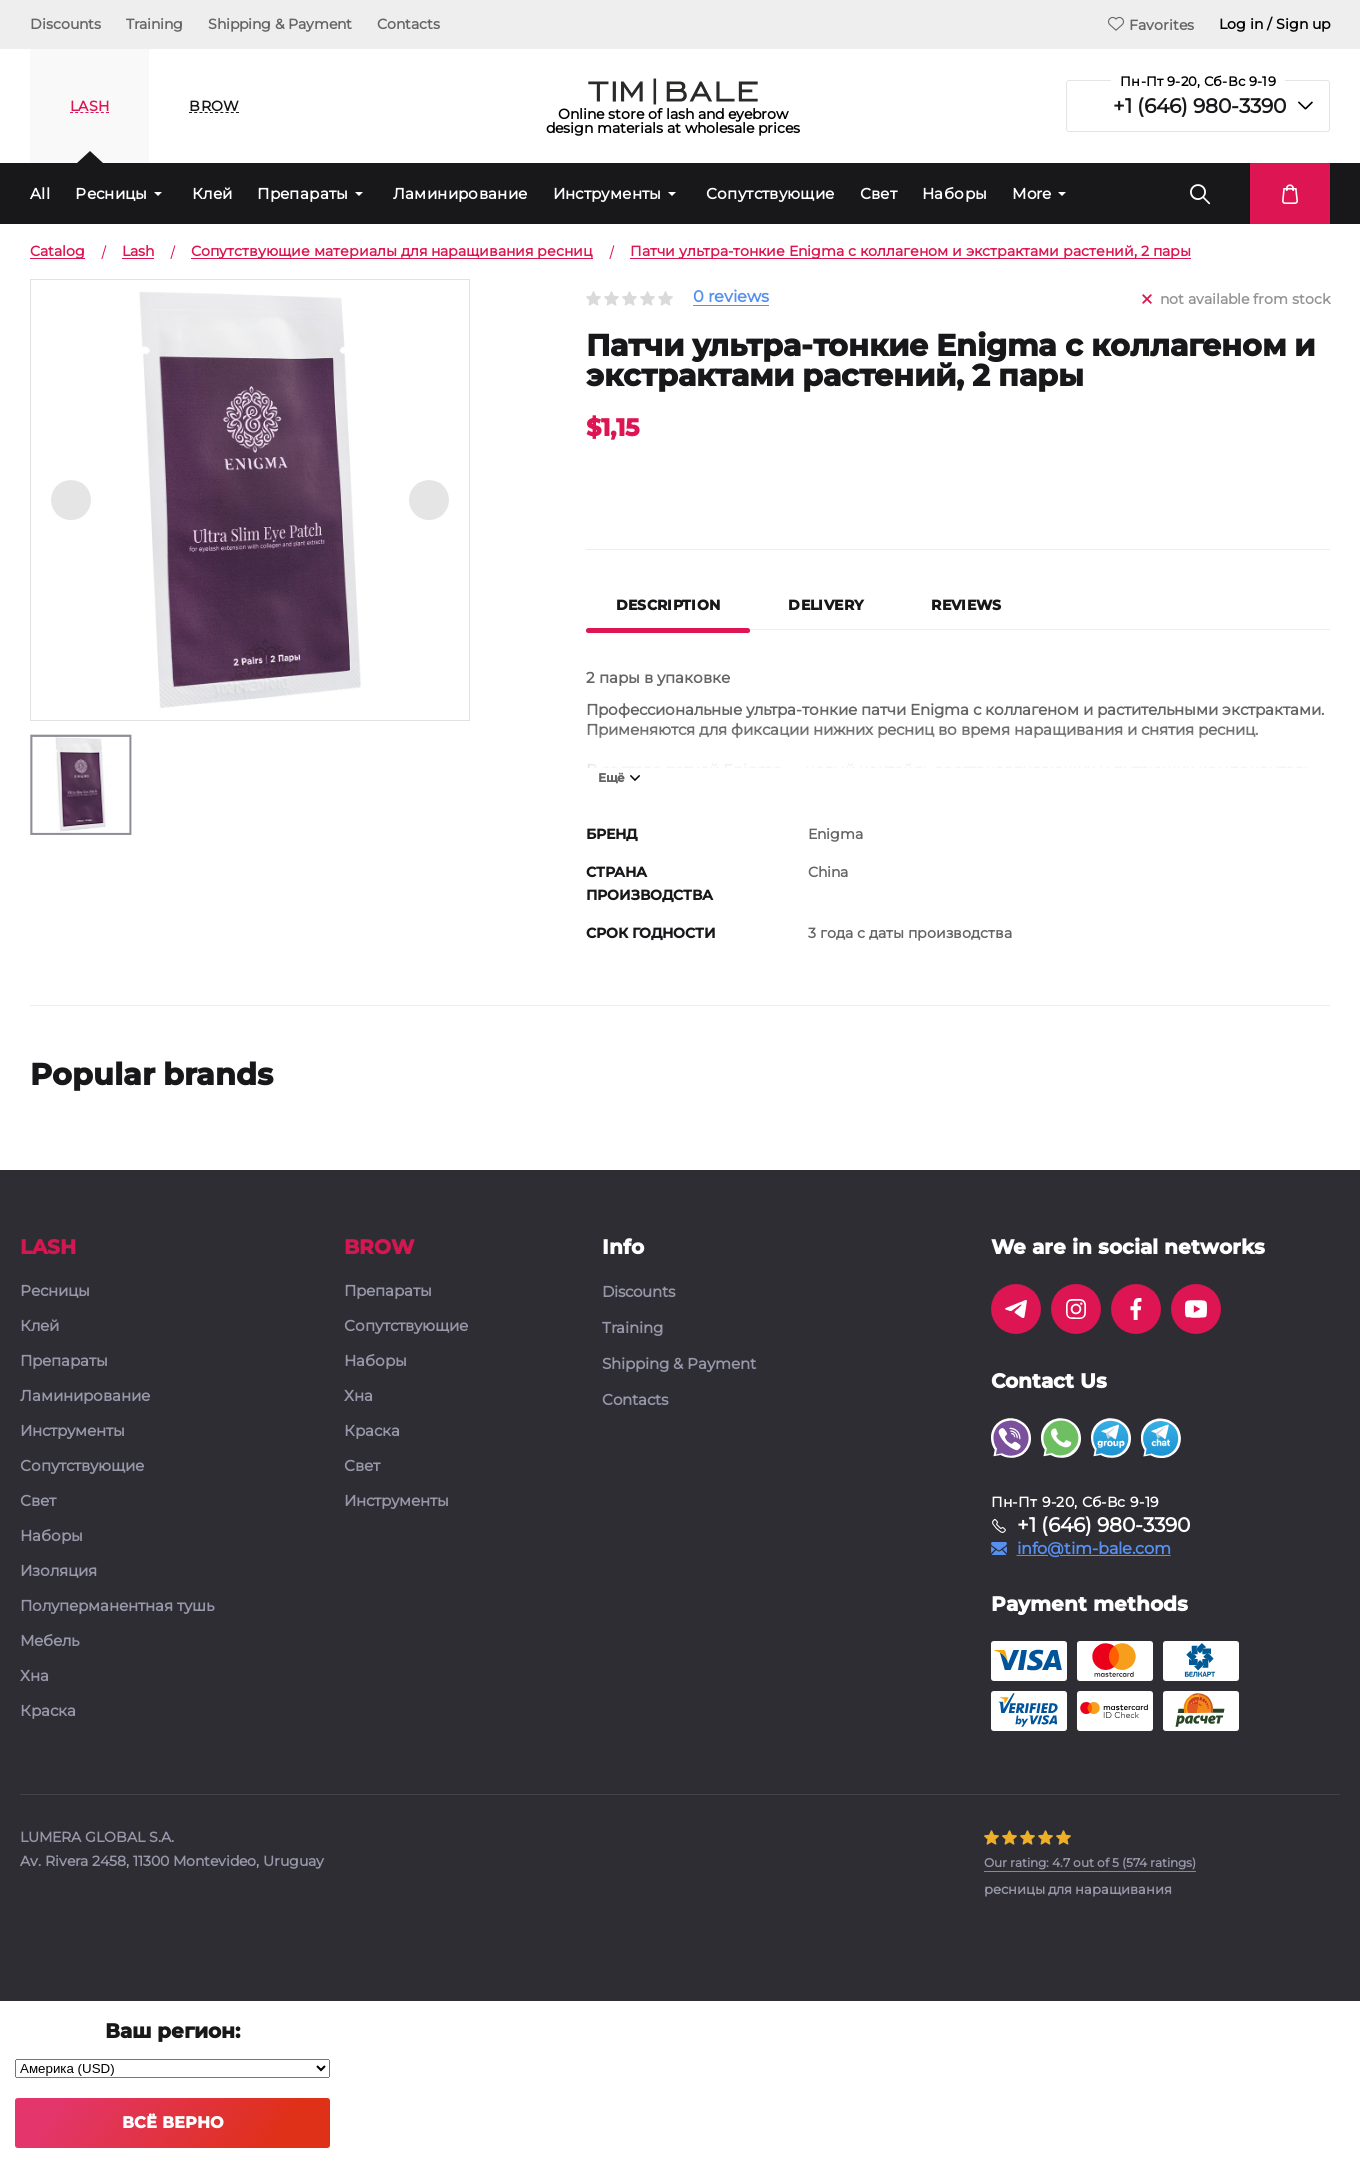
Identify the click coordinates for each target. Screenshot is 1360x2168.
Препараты (302, 193)
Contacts (408, 24)
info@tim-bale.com (1094, 1549)
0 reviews (731, 297)
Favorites (1151, 24)
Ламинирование (460, 193)
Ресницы (111, 193)
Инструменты (607, 193)
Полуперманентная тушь (117, 1606)
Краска (48, 1711)
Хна (34, 1676)
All (40, 193)
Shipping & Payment (280, 24)
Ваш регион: (172, 2031)
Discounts (65, 24)
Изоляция (58, 1571)
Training (154, 24)
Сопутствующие (770, 193)
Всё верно (172, 2122)
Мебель (49, 1641)
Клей (212, 193)
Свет (879, 193)
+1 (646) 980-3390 (1199, 106)
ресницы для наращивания (1078, 1889)
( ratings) (1090, 1862)
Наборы (954, 193)
